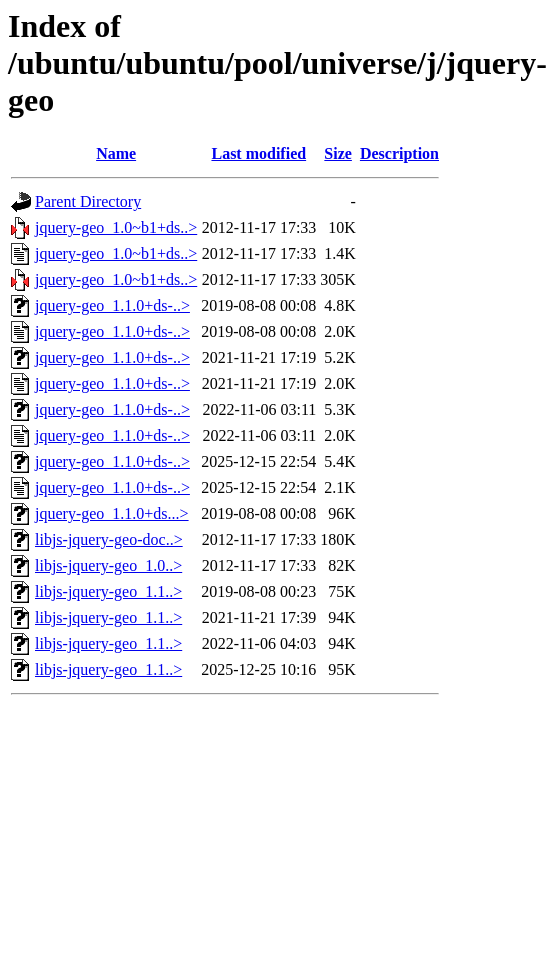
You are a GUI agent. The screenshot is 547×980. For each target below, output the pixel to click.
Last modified (258, 153)
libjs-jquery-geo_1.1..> (108, 591)
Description (399, 153)
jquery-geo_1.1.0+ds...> (112, 513)
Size (338, 153)
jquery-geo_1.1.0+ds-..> (112, 305)
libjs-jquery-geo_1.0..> (108, 565)
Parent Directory (88, 201)
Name (116, 153)
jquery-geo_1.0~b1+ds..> (116, 227)
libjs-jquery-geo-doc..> (109, 539)
